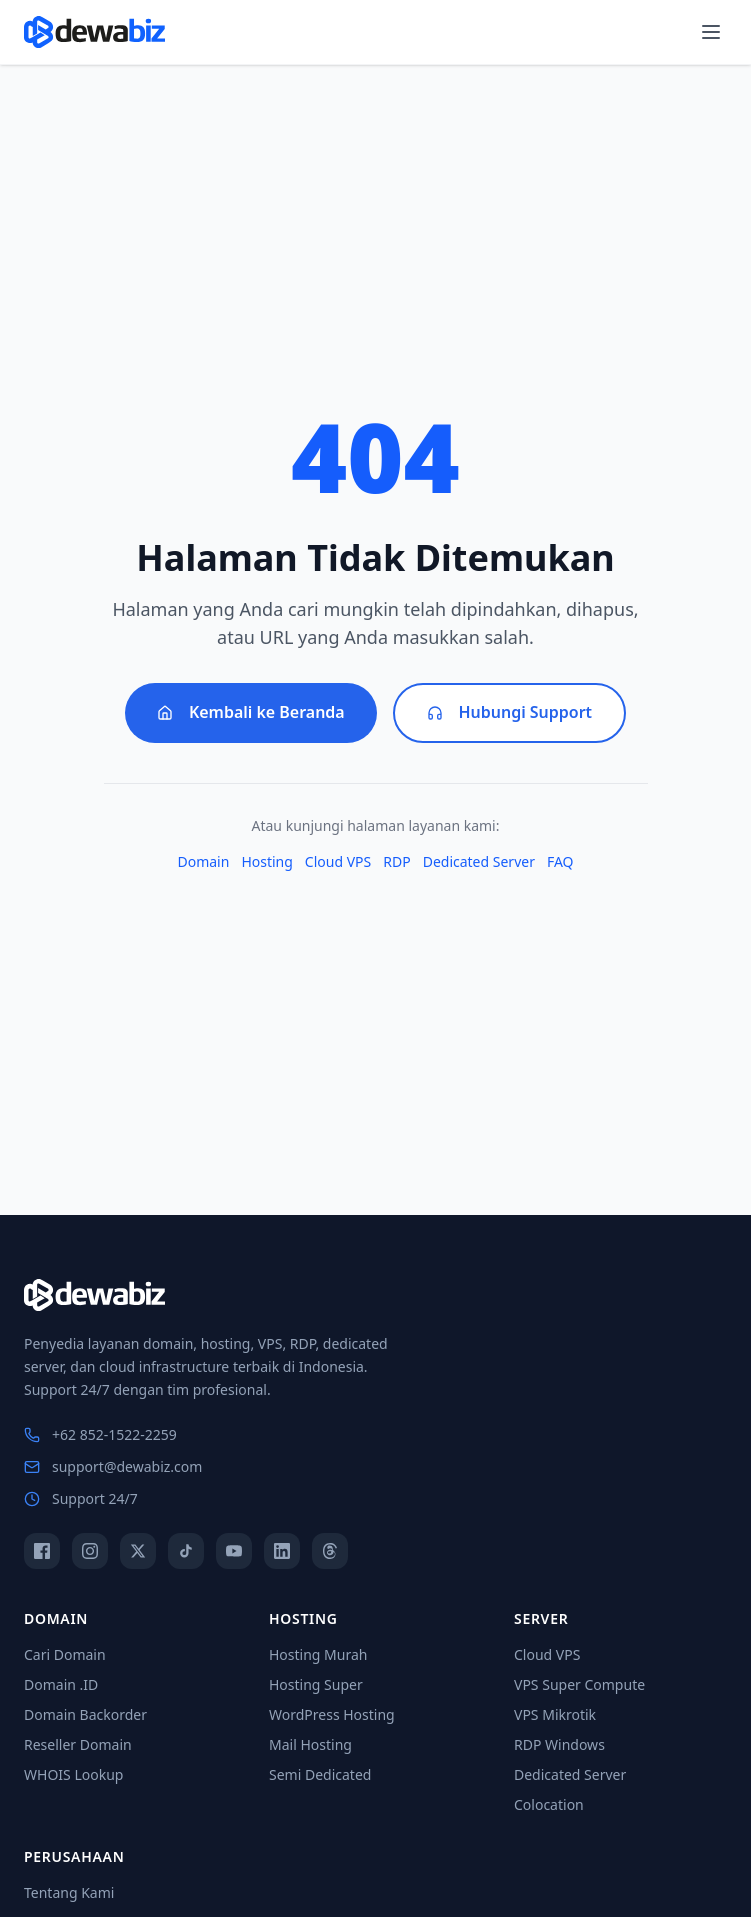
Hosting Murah (318, 1654)
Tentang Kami (69, 1892)
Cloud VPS (338, 861)
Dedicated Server (479, 861)
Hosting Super (316, 1684)
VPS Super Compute (579, 1684)
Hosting (266, 861)
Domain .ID (61, 1684)
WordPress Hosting (332, 1714)
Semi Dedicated (320, 1774)
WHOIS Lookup (73, 1774)
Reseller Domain (78, 1744)
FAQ (560, 861)
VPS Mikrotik (555, 1714)
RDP (396, 861)
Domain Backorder (85, 1714)
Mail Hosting (310, 1744)
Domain (203, 861)
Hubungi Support (510, 713)
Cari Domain (65, 1654)
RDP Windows (559, 1744)
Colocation (549, 1804)
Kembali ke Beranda (251, 713)
